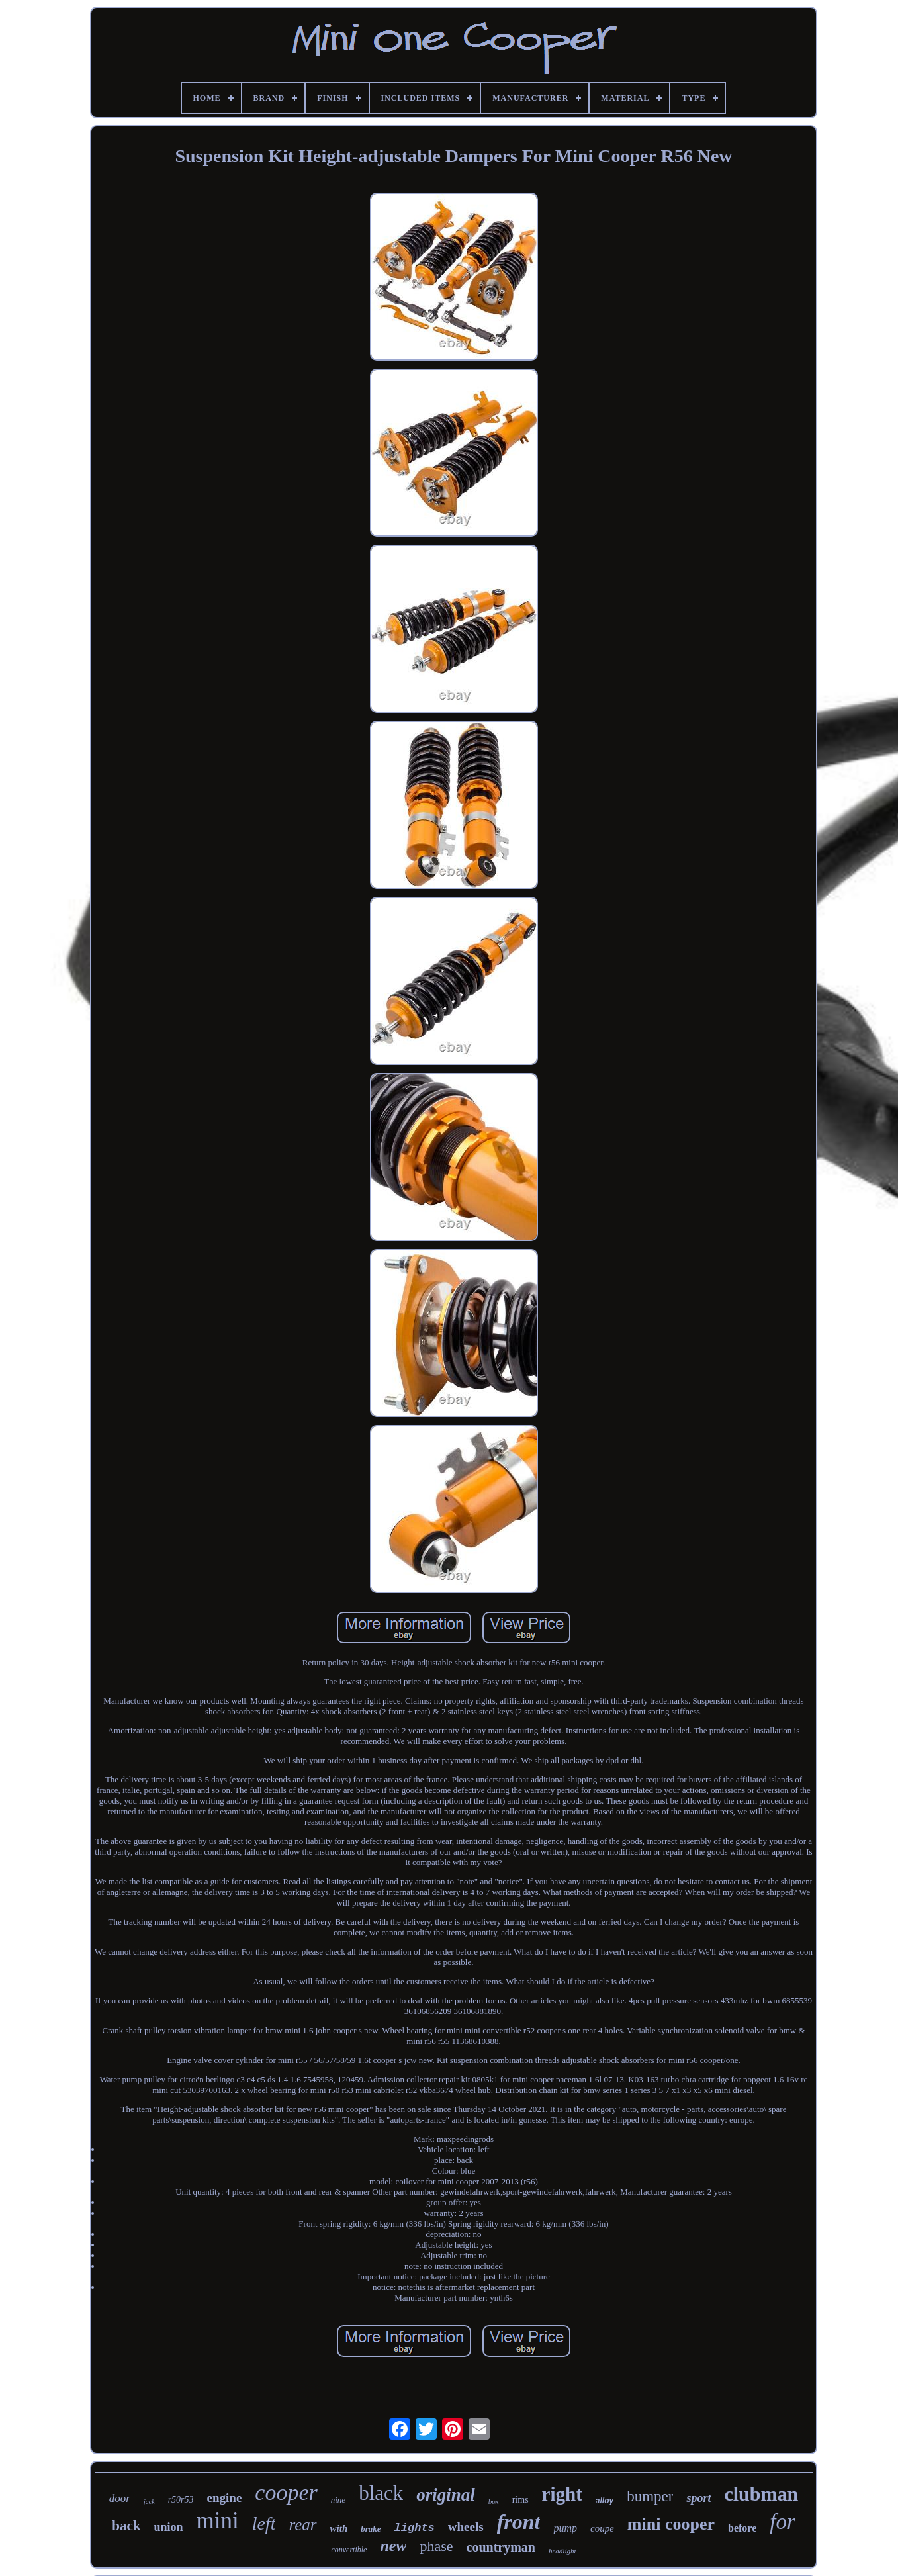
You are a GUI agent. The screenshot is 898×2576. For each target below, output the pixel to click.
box (493, 2501)
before (742, 2528)
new (393, 2545)
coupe (602, 2528)
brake (371, 2529)
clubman (761, 2494)
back (126, 2526)
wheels (466, 2527)
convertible (349, 2549)
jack (149, 2501)
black (381, 2493)
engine (224, 2498)
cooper (286, 2492)
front (519, 2522)
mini (217, 2521)
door (119, 2498)
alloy (604, 2500)
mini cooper (671, 2524)
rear (302, 2525)
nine (338, 2500)
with (339, 2528)
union (168, 2527)
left (264, 2523)
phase (436, 2546)
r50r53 (181, 2500)
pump (565, 2528)
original (445, 2495)
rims (520, 2500)
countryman (501, 2547)
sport (698, 2498)
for (782, 2522)
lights (414, 2528)
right (562, 2494)
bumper (650, 2496)
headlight (562, 2551)
